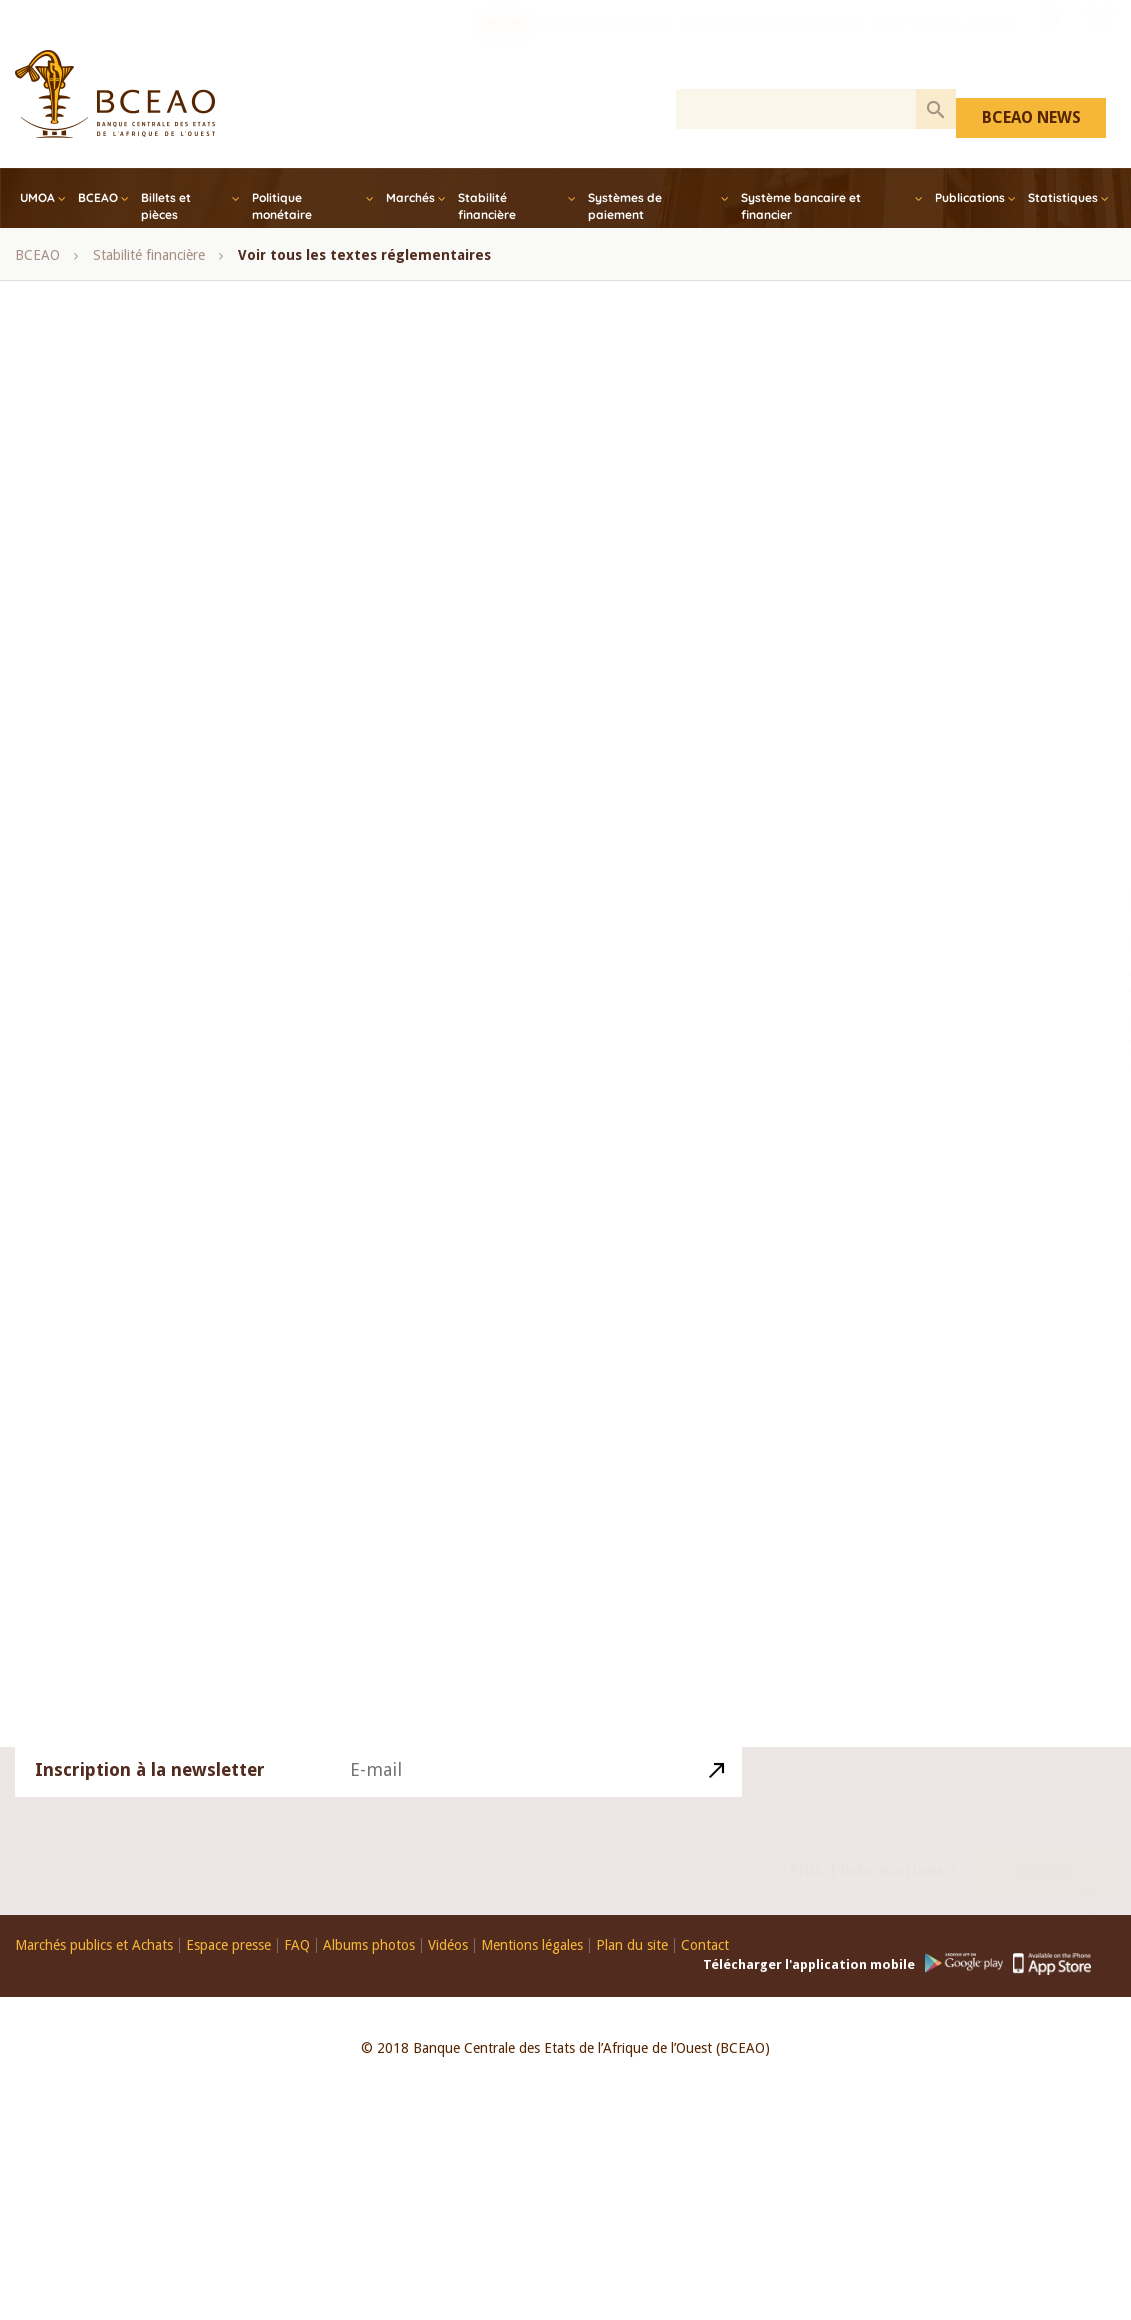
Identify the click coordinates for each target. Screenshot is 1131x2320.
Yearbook (502, 1082)
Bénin (536, 558)
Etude (226, 1225)
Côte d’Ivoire (342, 701)
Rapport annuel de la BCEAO (159, 939)
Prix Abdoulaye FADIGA (793, 45)
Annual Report (193, 558)
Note (575, 1082)
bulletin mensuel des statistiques (169, 606)
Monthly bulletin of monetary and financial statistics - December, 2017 (286, 796)
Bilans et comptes (124, 1225)
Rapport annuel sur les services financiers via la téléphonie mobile (270, 987)
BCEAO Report (443, 558)
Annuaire (364, 1177)
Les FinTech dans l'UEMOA (942, 45)
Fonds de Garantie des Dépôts (163, 1462)
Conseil (93, 701)
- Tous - (95, 558)
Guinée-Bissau (592, 701)
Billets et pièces (166, 206)
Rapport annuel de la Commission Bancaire (408, 939)
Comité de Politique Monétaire (464, 606)
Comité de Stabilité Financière (161, 653)
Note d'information (451, 844)
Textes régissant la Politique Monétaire (189, 1367)
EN (1098, 43)
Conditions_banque (516, 1558)
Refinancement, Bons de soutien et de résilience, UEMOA (245, 1034)
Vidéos (448, 1945)
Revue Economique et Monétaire (526, 1129)
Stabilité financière (487, 206)
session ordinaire (578, 1034)
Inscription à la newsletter (150, 1794)
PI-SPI (505, 45)
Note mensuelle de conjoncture (165, 891)
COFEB (697, 45)
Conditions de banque (138, 1558)
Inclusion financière (130, 749)
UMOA (37, 197)
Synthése (369, 1129)
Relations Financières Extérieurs (350, 1320)
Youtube (1050, 43)
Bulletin (297, 1225)
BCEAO (98, 197)
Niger (884, 661)
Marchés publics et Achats (94, 1945)
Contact (1044, 1848)
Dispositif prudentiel (365, 1558)
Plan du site (632, 1945)
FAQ (297, 1945)
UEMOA (350, 1082)
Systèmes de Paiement (139, 1415)
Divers (255, 1558)
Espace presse (228, 1945)
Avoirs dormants (367, 1510)
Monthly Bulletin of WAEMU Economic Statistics (217, 844)
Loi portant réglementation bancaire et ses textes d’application (427, 1415)
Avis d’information (252, 1177)
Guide (149, 1177)
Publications (970, 197)
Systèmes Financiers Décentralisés (440, 1367)
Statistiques (1063, 197)
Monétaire (458, 1225)
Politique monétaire (282, 206)
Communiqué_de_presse (520, 1510)
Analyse (373, 1225)
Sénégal (473, 1034)
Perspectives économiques (151, 1129)
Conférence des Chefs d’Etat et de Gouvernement (432, 653)
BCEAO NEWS (1031, 117)
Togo (882, 754)
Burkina (893, 477)
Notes (308, 891)
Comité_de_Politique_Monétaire (382, 1462)
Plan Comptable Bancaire (147, 1320)
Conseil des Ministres (209, 701)
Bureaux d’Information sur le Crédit (179, 1510)
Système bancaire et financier (801, 206)
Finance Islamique (465, 701)
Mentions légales (532, 1945)
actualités (99, 1605)
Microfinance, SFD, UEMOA (302, 749)
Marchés (410, 197)
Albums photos (369, 1945)
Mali (531, 1225)
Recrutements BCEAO (606, 45)
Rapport (286, 1129)
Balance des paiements (491, 1177)
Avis (280, 558)
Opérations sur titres (418, 891)
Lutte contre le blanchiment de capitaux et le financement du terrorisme (289, 1272)
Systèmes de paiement (625, 206)
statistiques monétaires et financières (183, 1082)
